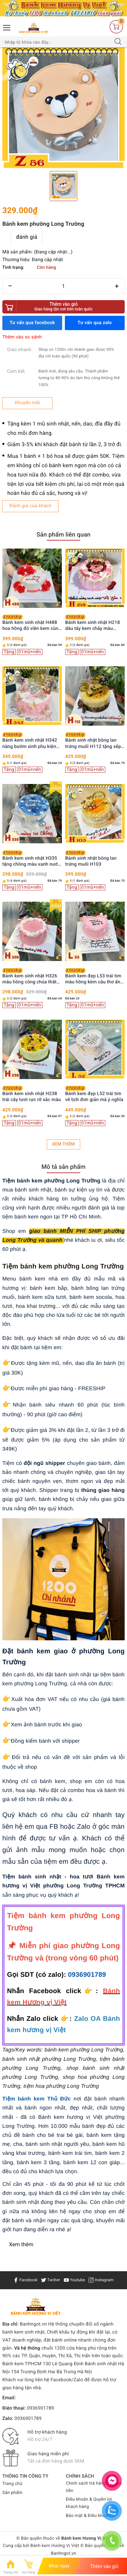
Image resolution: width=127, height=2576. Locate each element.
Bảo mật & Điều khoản (88, 2515)
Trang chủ (12, 2483)
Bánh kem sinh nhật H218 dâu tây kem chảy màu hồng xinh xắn (92, 623)
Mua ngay (59, 2566)
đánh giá (26, 237)
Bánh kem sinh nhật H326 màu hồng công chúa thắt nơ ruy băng (29, 976)
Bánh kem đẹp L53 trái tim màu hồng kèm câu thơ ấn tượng (93, 976)
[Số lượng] (63, 285)
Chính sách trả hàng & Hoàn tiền (94, 2487)
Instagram (101, 2280)
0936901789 (87, 1974)
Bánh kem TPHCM (21, 2364)
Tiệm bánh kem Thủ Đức (36, 2099)
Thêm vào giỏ (63, 306)
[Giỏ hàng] (116, 26)
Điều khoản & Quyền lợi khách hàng (89, 2503)
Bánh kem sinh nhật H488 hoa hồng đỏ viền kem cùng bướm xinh (31, 623)
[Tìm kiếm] (118, 42)
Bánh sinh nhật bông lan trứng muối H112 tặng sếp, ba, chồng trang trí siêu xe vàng (93, 740)
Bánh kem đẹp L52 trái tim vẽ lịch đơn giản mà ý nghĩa (94, 1094)
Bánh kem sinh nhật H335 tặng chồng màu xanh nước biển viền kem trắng (31, 858)
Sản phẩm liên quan (63, 534)
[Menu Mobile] (7, 27)
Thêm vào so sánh (22, 337)
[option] (63, 108)
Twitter (50, 2280)
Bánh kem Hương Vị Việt (54, 2545)
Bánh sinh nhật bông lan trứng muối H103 (91, 858)
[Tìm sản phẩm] (57, 42)
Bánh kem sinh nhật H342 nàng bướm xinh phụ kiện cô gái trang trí (29, 740)
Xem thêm (63, 1144)
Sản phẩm (12, 2492)
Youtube (74, 2280)
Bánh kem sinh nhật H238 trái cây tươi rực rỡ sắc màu (31, 1094)
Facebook (25, 2280)
